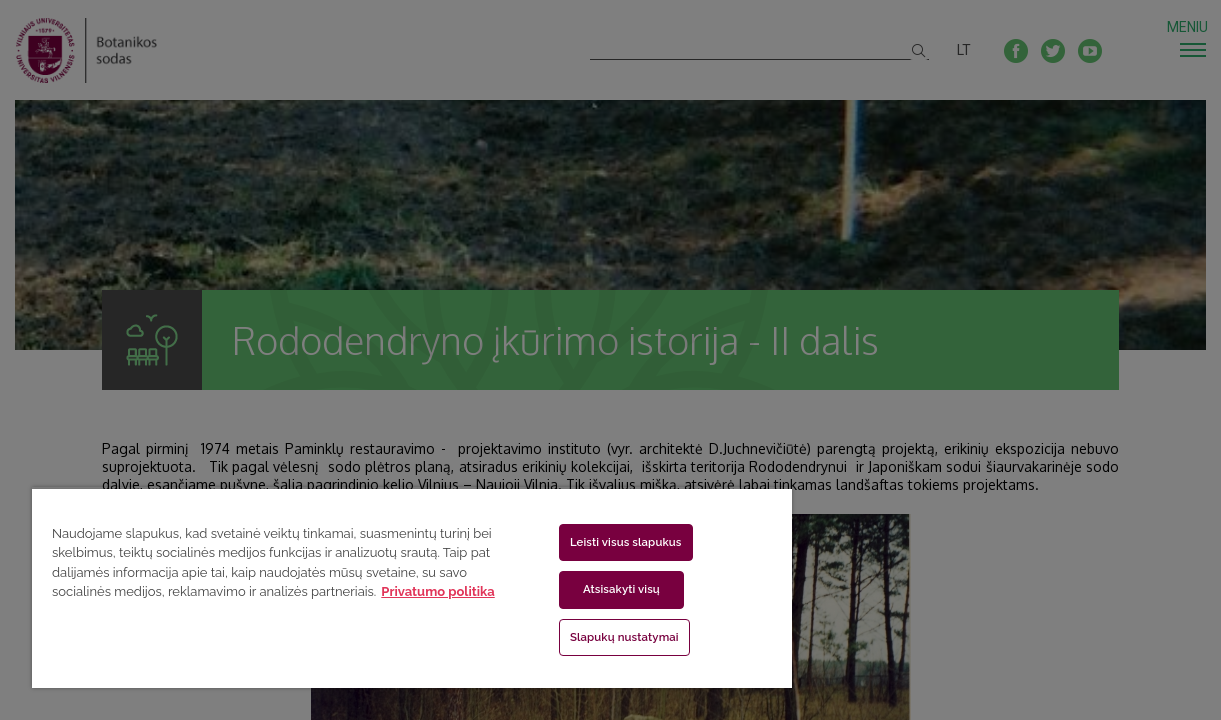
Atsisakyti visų (585, 589)
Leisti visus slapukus (590, 542)
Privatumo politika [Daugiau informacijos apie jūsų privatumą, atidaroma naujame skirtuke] (178, 611)
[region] (386, 587)
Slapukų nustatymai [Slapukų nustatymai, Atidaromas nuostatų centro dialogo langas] (588, 637)
